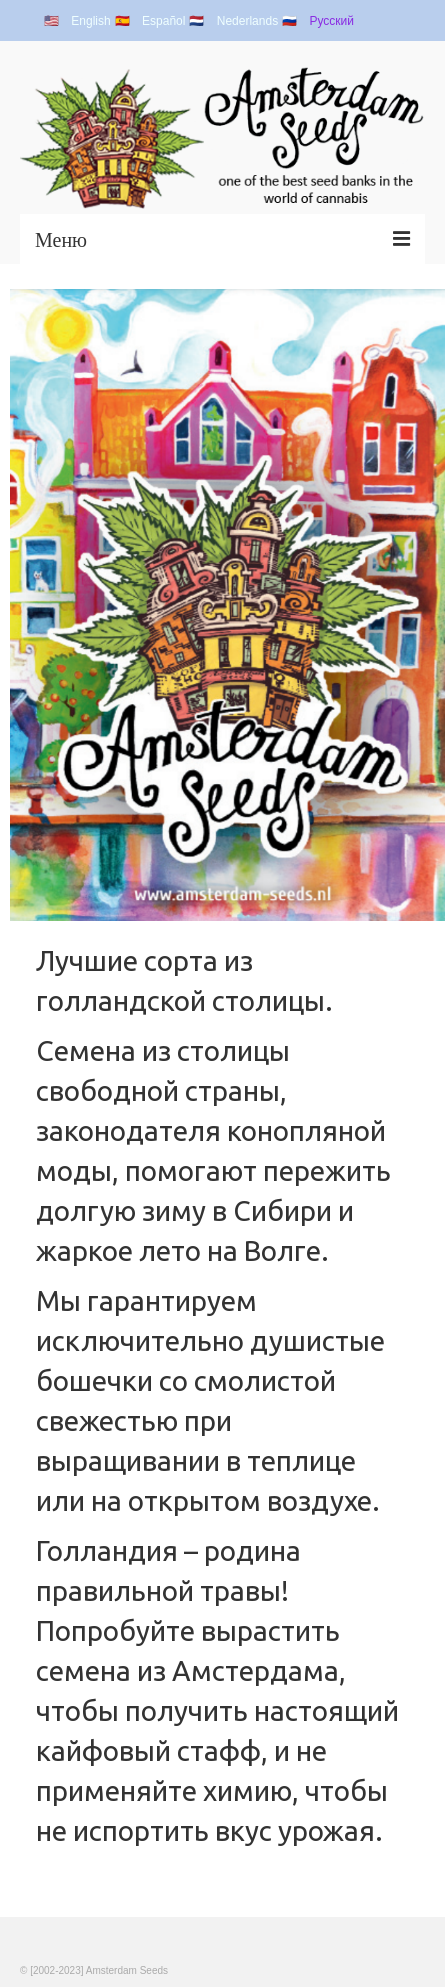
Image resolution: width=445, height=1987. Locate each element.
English (90, 21)
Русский (331, 21)
